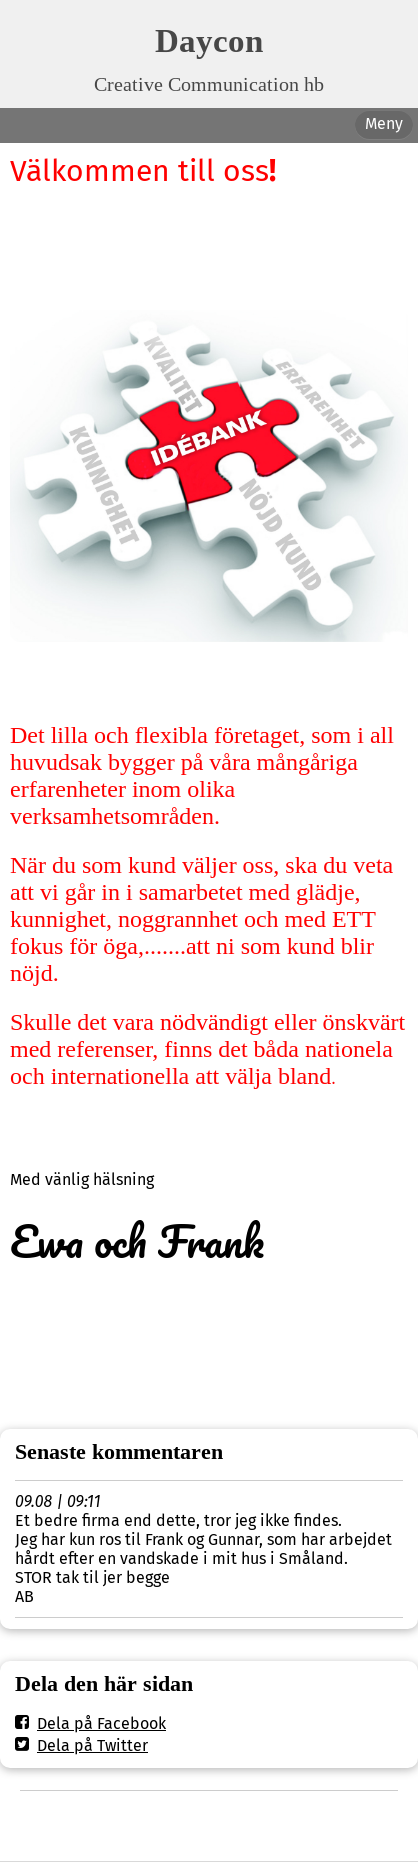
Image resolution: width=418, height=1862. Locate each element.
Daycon (209, 40)
